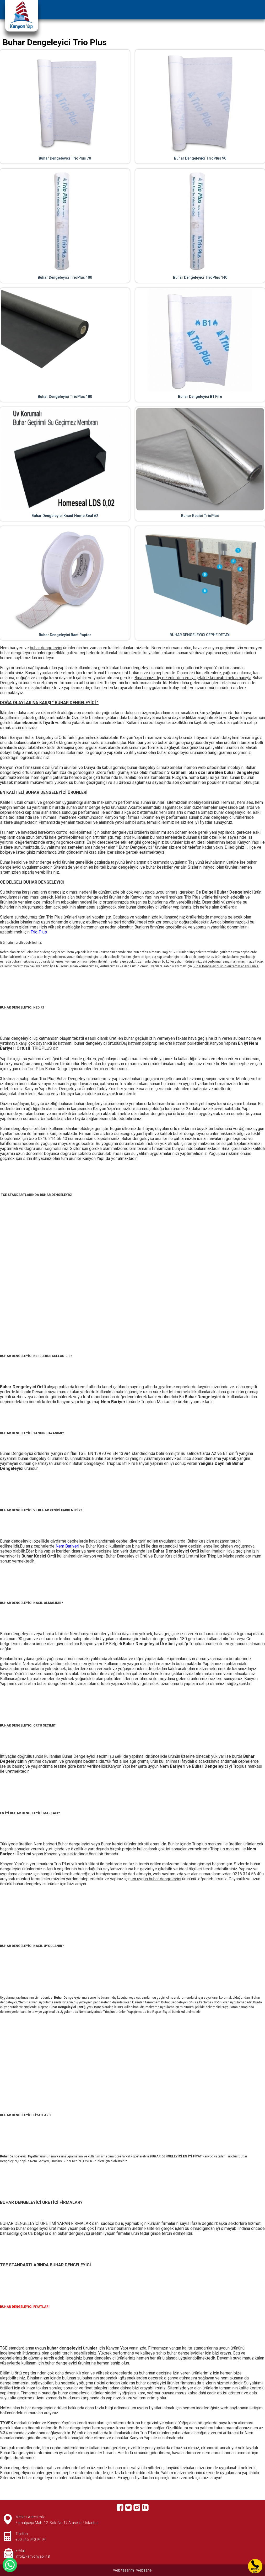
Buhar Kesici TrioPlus (200, 516)
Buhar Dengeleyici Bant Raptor (65, 635)
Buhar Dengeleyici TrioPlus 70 (65, 158)
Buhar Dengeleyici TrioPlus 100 (65, 277)
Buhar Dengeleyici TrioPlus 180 (65, 396)
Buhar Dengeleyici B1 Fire (200, 396)
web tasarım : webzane (132, 2570)
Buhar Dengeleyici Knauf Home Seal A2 (64, 516)
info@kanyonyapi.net (32, 2556)
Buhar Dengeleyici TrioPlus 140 (200, 277)
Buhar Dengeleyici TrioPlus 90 (200, 158)
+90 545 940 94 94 (30, 2539)
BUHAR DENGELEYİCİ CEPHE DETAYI (200, 635)
